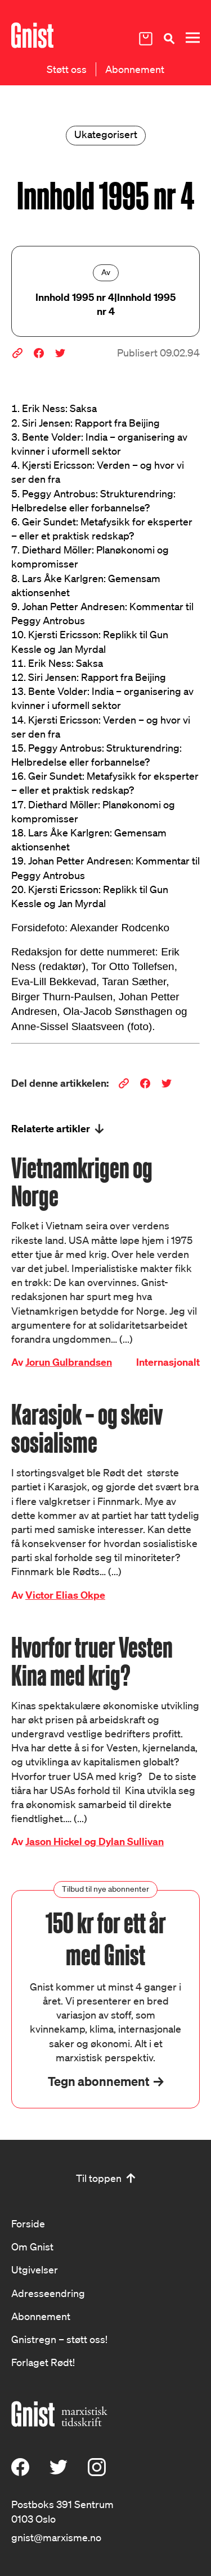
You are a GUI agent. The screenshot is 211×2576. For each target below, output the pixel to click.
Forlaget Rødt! (43, 2362)
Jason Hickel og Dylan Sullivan (94, 1841)
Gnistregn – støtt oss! (59, 2339)
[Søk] (168, 38)
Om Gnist (32, 2246)
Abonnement (134, 69)
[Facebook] (20, 2472)
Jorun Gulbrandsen (68, 1362)
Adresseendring (48, 2293)
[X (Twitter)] (59, 2472)
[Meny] (192, 38)
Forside (28, 2223)
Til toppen (99, 2178)
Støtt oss (67, 69)
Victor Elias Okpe (65, 1595)
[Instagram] (97, 2472)
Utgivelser (34, 2269)
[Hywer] (32, 35)
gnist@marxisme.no (56, 2537)
